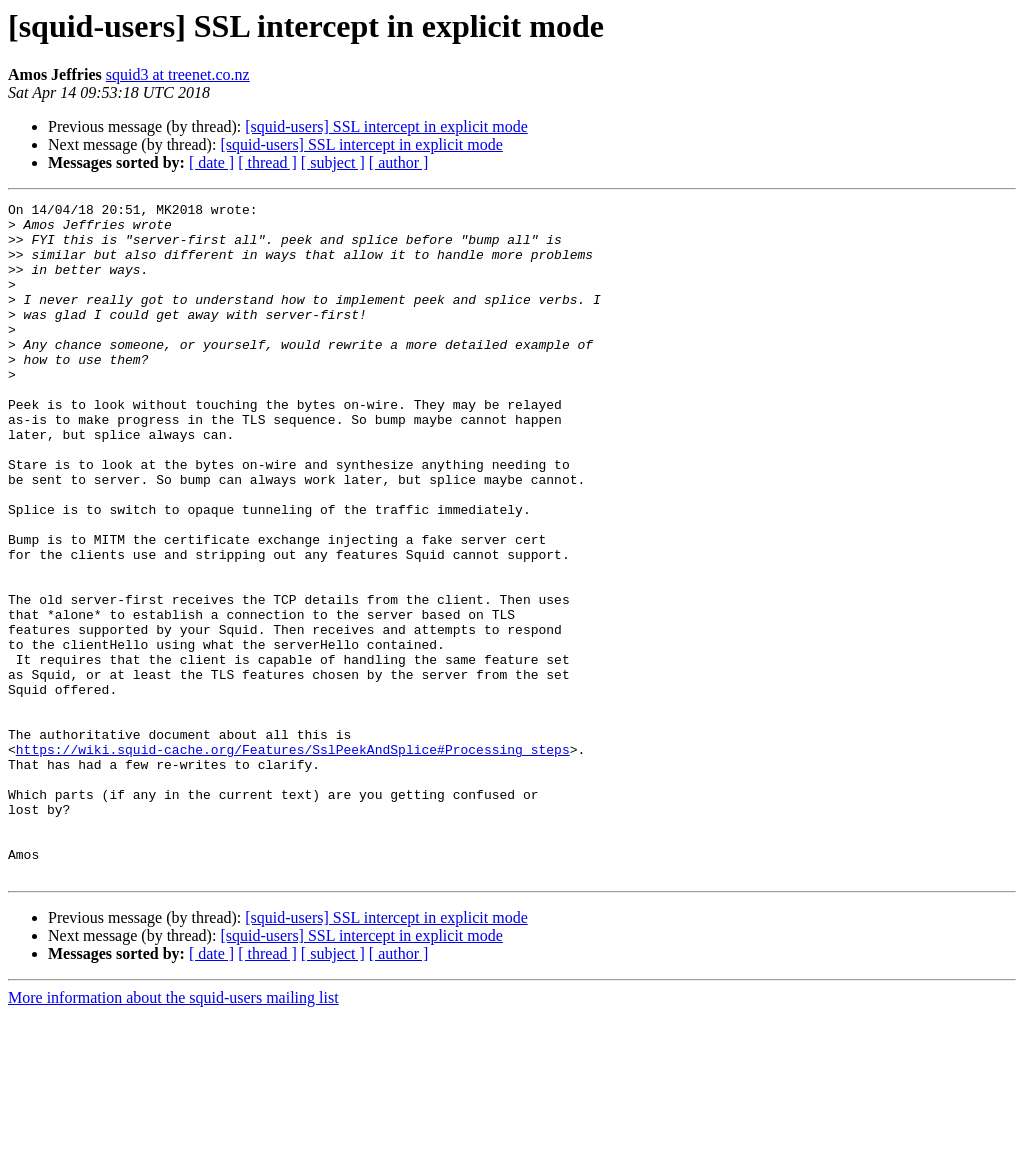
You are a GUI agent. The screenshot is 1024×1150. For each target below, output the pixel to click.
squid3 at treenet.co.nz (178, 74)
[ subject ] (333, 162)
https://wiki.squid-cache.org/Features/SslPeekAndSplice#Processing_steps (293, 860)
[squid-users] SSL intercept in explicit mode (386, 126)
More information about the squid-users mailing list (173, 1132)
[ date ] (211, 162)
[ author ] (399, 162)
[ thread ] (267, 162)
